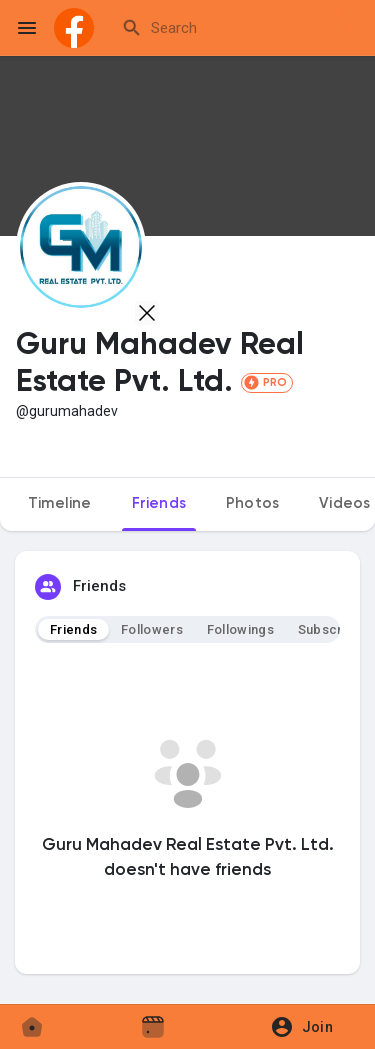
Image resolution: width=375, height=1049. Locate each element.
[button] (308, 1027)
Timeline (60, 503)
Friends (73, 629)
